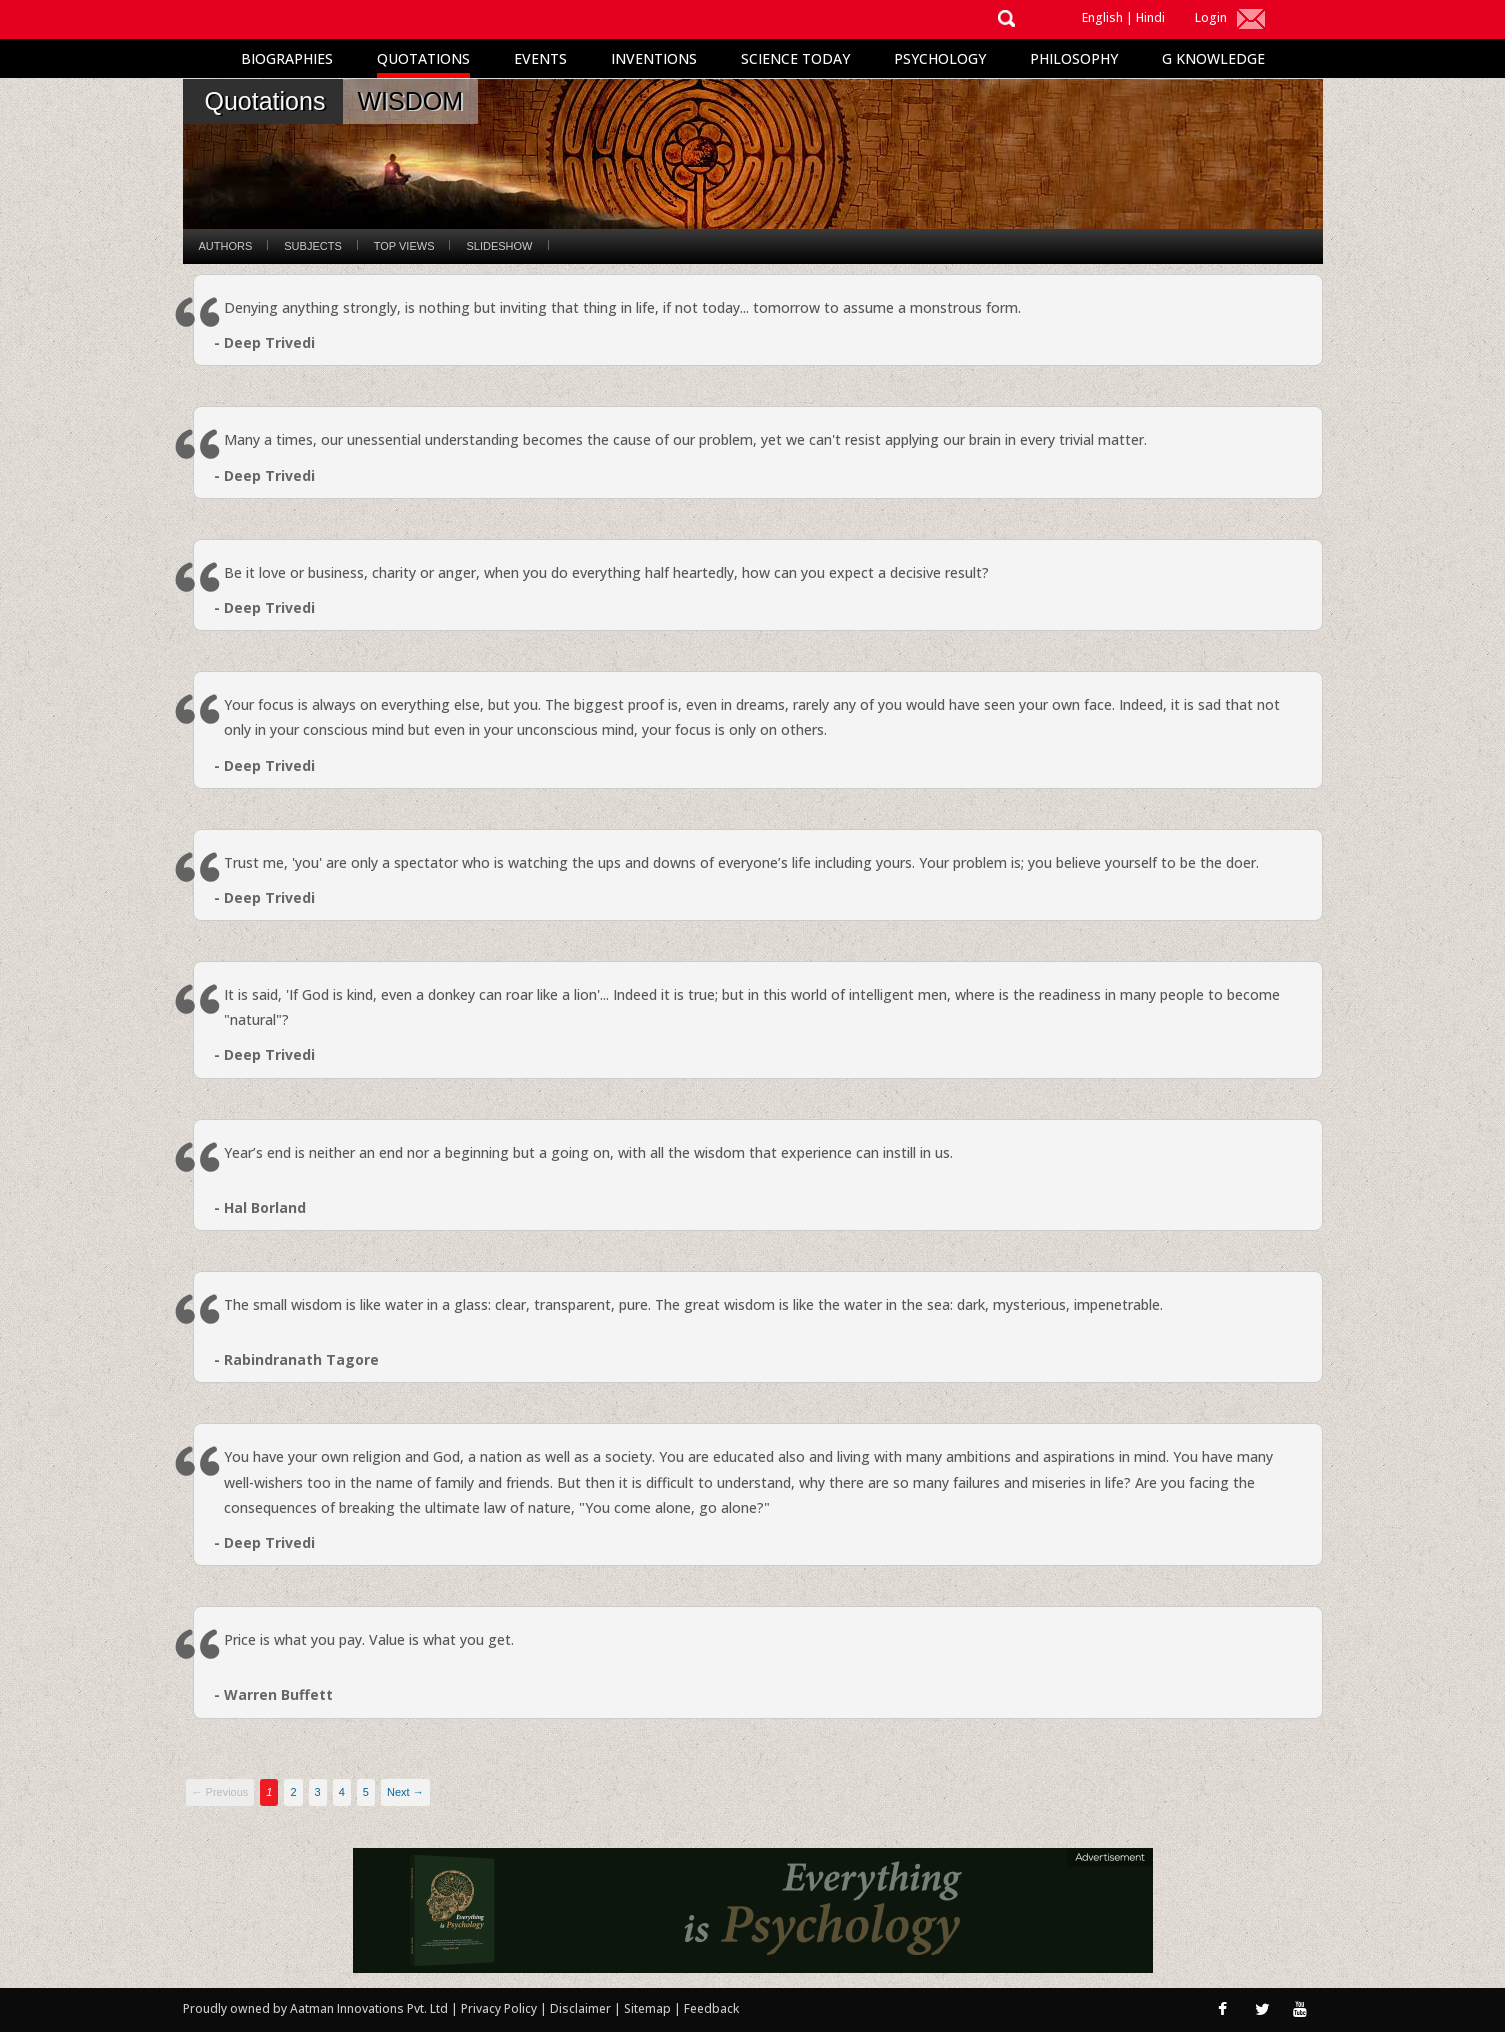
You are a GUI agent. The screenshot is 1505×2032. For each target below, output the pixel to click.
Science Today (795, 58)
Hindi (1150, 17)
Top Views (404, 246)
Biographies (287, 58)
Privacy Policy (500, 2008)
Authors (226, 246)
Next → (405, 1792)
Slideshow (499, 246)
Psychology (940, 58)
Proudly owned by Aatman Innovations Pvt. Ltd (315, 2008)
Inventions (654, 58)
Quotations (423, 58)
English (1102, 17)
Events (540, 58)
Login (1211, 17)
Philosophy (1074, 58)
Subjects (312, 246)
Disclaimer (580, 2008)
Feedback (711, 2008)
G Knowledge (1213, 58)
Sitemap (649, 2008)
